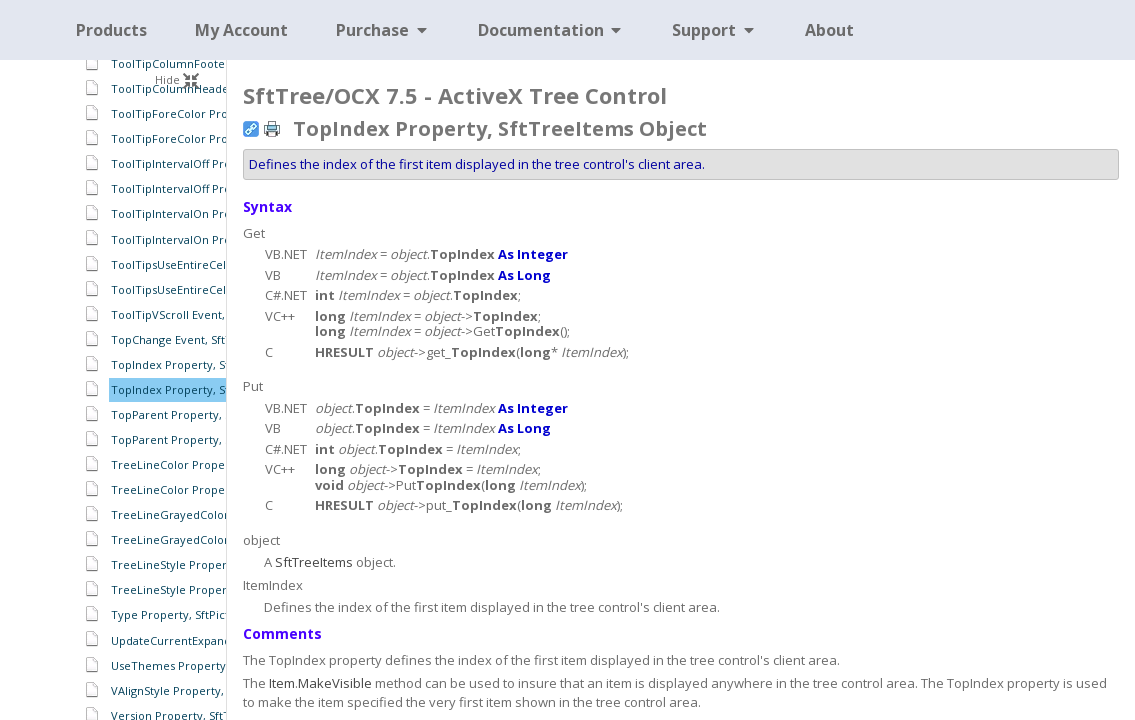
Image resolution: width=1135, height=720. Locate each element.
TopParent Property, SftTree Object (207, 414)
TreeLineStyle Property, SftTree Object (216, 564)
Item (282, 683)
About (829, 30)
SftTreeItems (314, 562)
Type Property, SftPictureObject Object (217, 614)
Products (111, 30)
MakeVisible (335, 683)
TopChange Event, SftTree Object (200, 339)
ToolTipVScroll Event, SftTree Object (209, 314)
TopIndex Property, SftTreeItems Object (219, 389)
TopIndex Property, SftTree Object (204, 364)
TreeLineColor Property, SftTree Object (218, 464)
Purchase (383, 30)
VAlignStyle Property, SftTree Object (208, 690)
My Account (241, 30)
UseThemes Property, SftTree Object (211, 665)
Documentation (551, 30)
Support (714, 30)
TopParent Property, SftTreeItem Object (220, 439)
